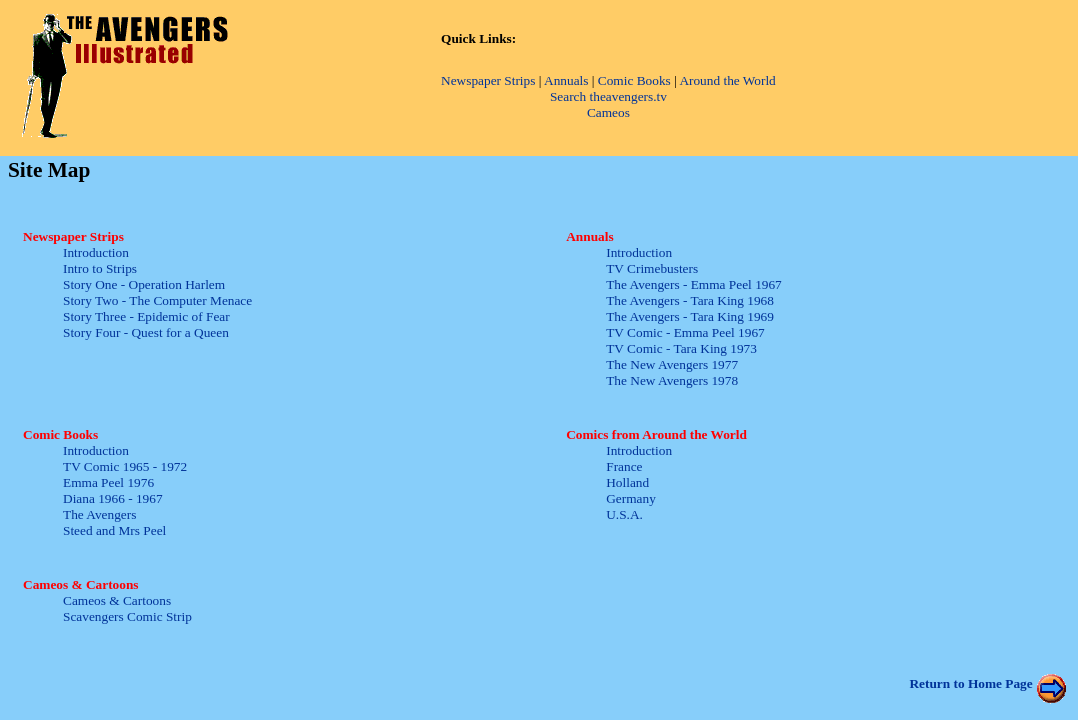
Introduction (96, 252)
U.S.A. (624, 514)
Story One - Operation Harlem (144, 284)
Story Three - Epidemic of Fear (146, 316)
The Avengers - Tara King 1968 (690, 300)
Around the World (727, 80)
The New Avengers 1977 (672, 364)
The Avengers (99, 514)
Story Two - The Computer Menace (157, 300)
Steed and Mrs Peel (114, 530)
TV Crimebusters (652, 268)
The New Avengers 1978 (672, 380)
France (624, 466)
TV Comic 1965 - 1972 (125, 466)
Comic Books (634, 80)
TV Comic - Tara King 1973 (681, 348)
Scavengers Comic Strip (127, 616)
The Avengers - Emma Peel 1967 (694, 284)
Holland (627, 482)
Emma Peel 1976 (108, 482)
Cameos (608, 112)
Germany (631, 498)
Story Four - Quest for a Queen (146, 332)
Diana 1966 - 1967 (113, 498)
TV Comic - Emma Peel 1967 (685, 332)
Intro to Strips (100, 268)
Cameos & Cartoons (117, 600)
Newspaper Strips (488, 80)
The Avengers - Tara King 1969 (690, 316)
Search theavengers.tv (608, 96)
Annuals (566, 80)
